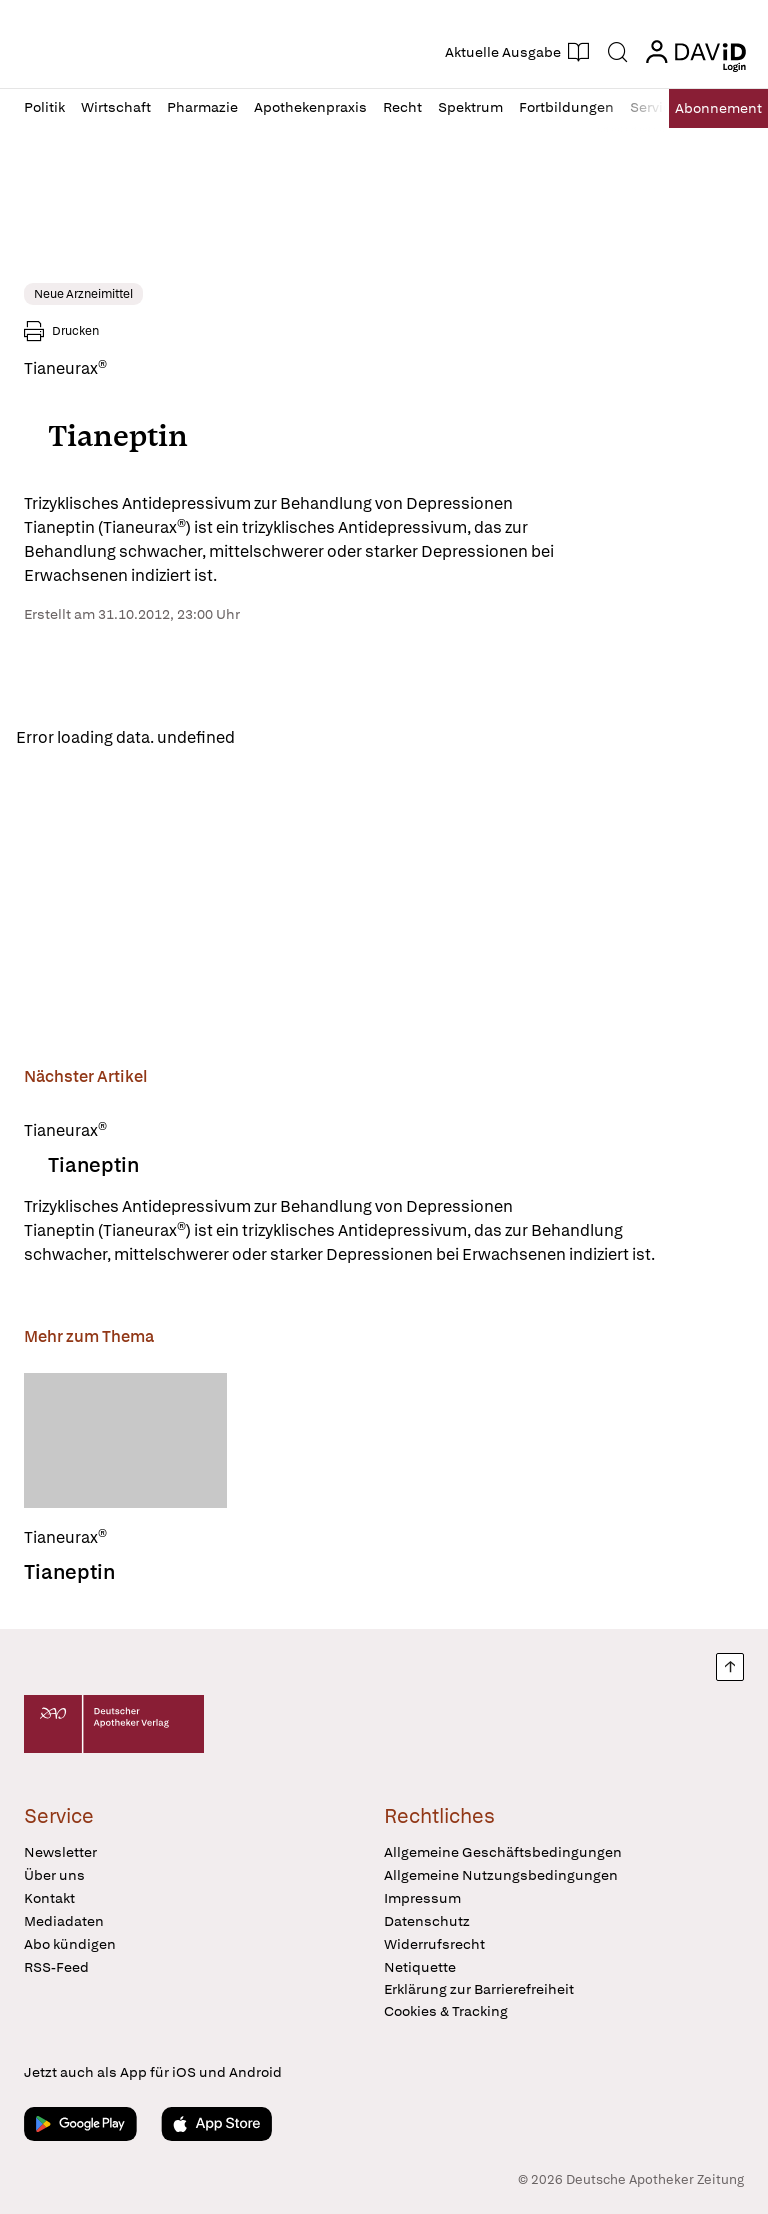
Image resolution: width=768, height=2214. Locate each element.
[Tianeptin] (125, 1440)
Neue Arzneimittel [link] (83, 294)
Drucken (75, 331)
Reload (277, 737)
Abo (718, 108)
